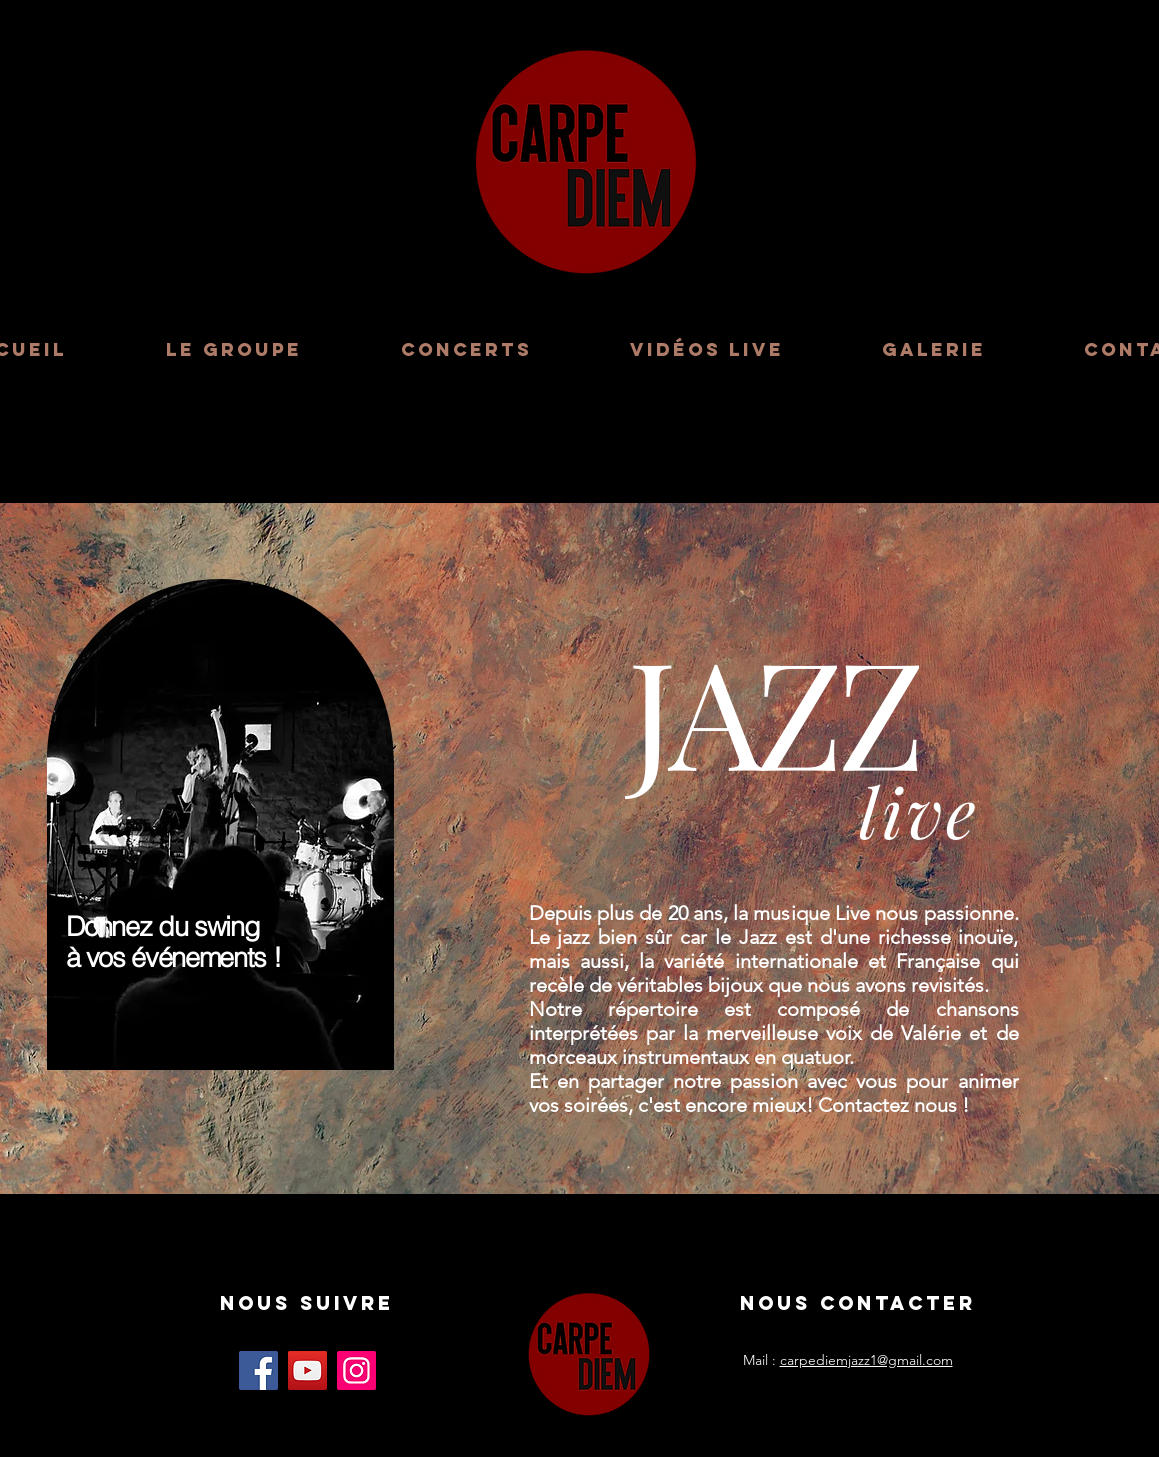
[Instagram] (356, 1370)
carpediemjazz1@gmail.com (866, 1360)
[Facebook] (258, 1370)
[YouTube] (307, 1370)
